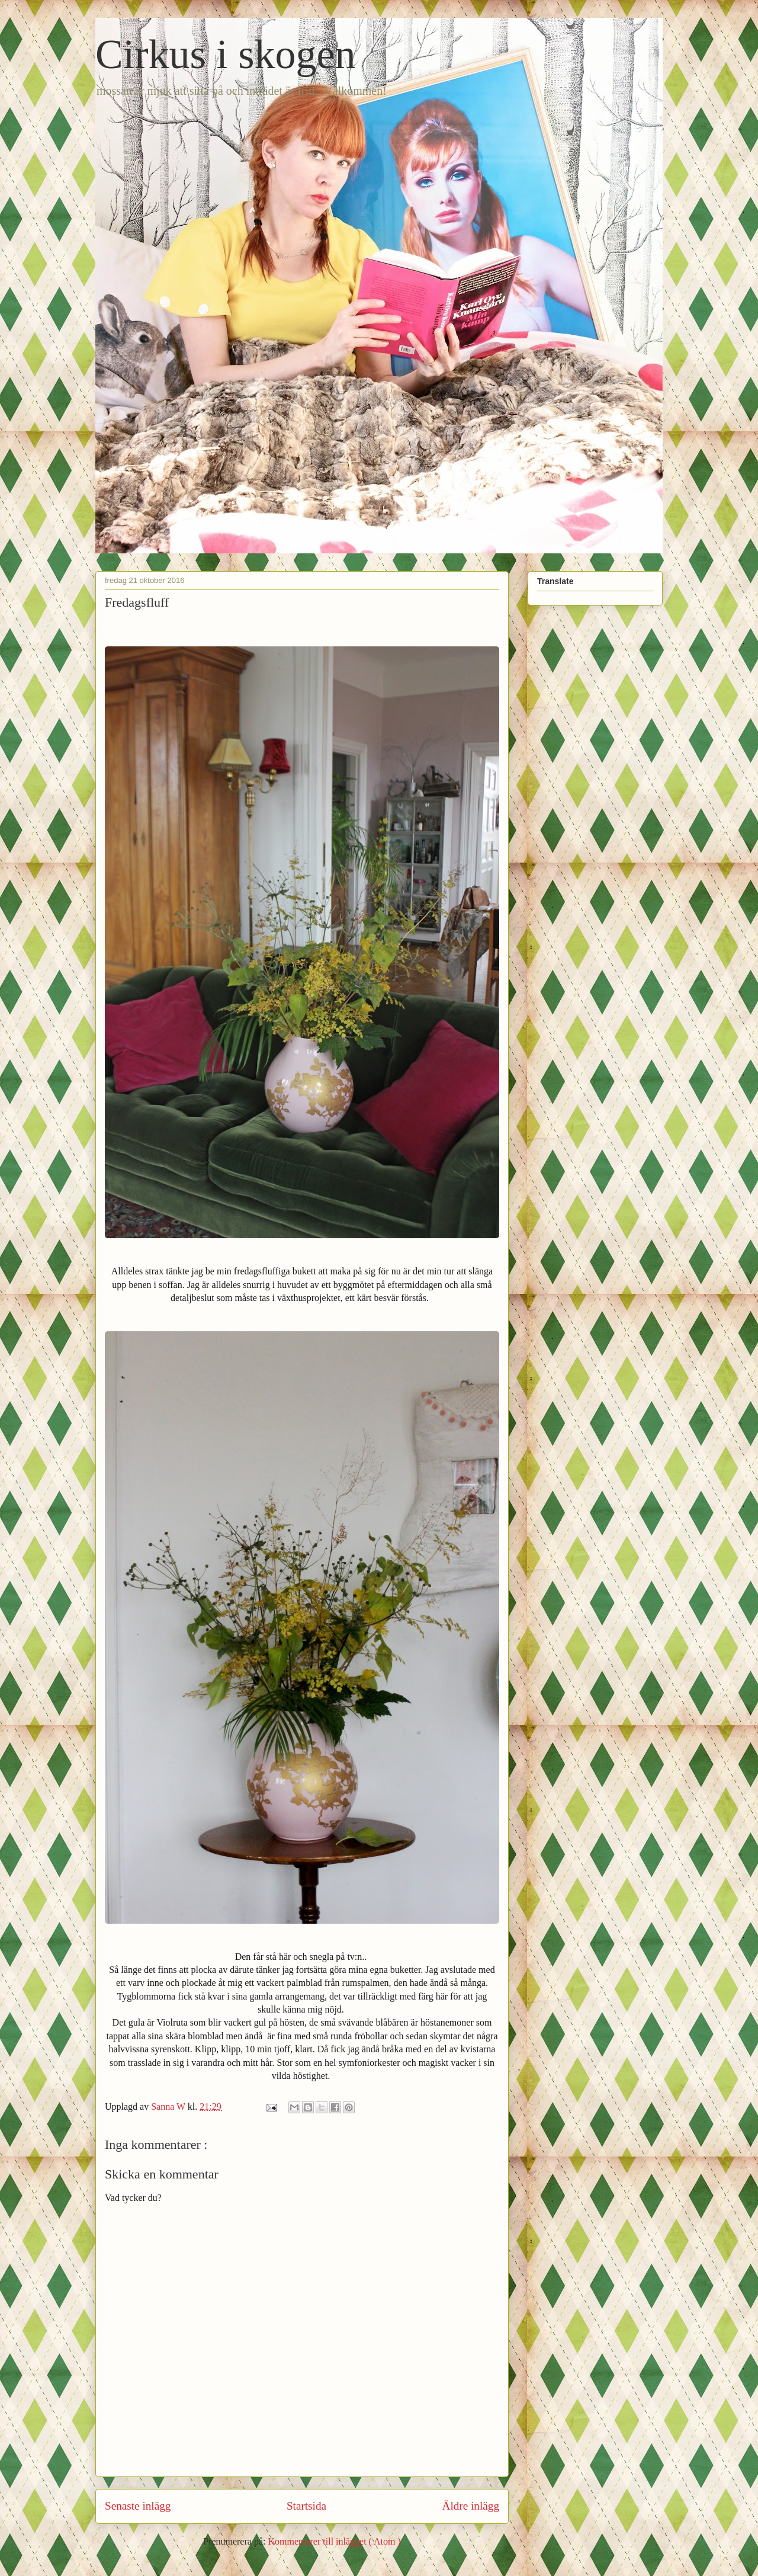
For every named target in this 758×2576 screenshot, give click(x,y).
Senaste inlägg (138, 2506)
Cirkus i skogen (225, 54)
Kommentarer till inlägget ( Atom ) (334, 2541)
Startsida (306, 2506)
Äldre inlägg (470, 2506)
